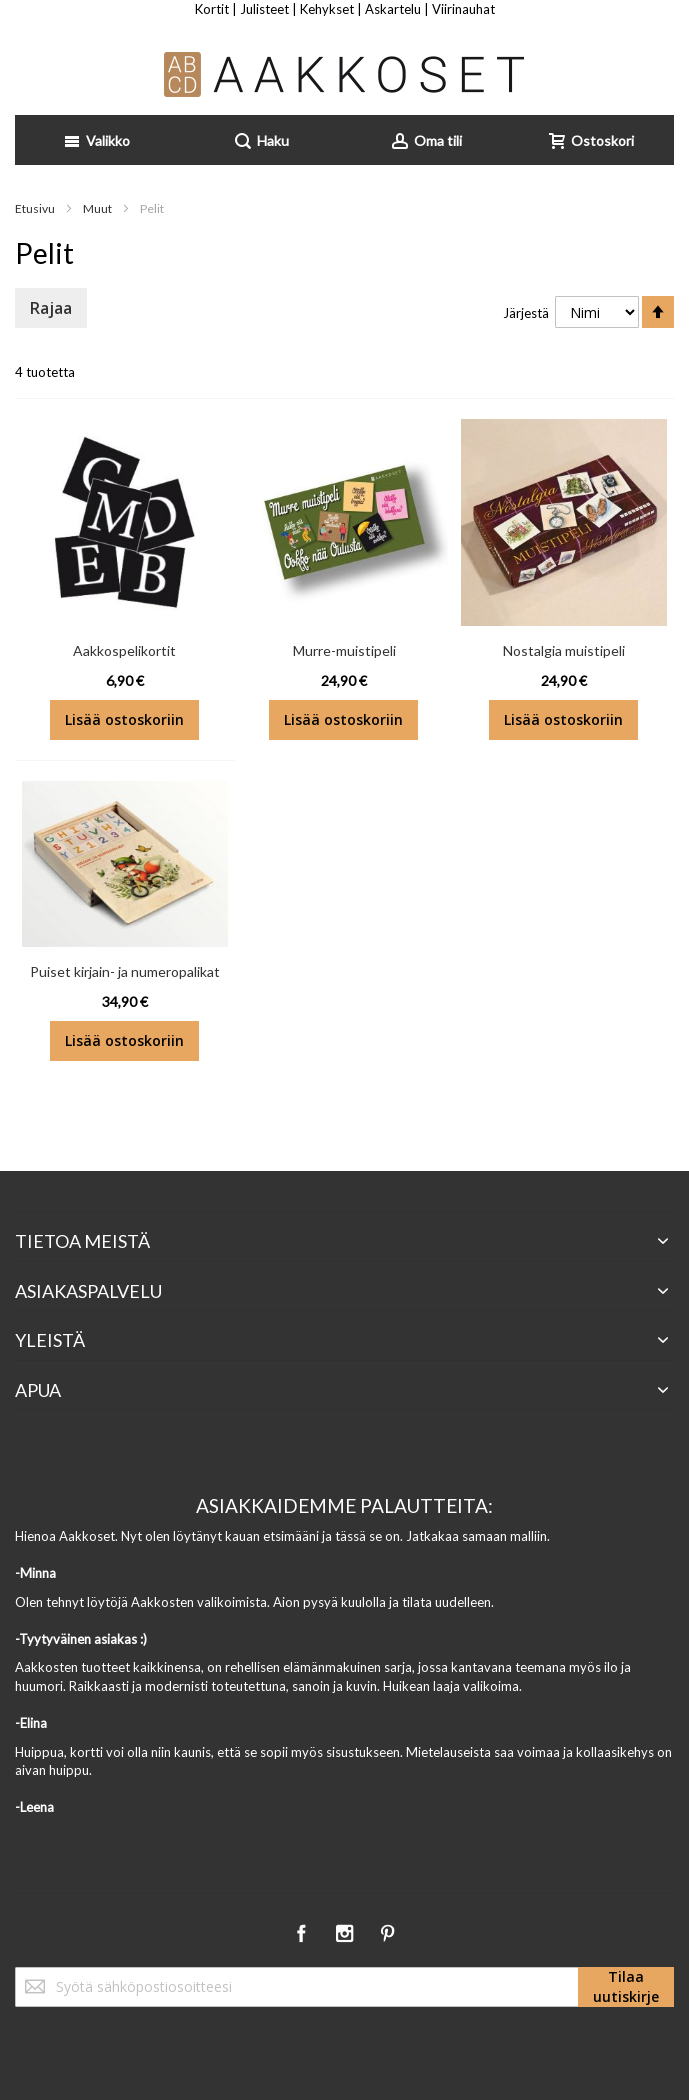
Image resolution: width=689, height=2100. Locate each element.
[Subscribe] (626, 1987)
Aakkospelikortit (124, 650)
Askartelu (393, 9)
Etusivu (36, 208)
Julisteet (264, 9)
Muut (98, 208)
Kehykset (327, 9)
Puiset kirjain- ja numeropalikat (125, 971)
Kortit (212, 9)
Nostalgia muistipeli (564, 650)
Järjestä (526, 313)
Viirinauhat (463, 9)
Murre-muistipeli (344, 650)
